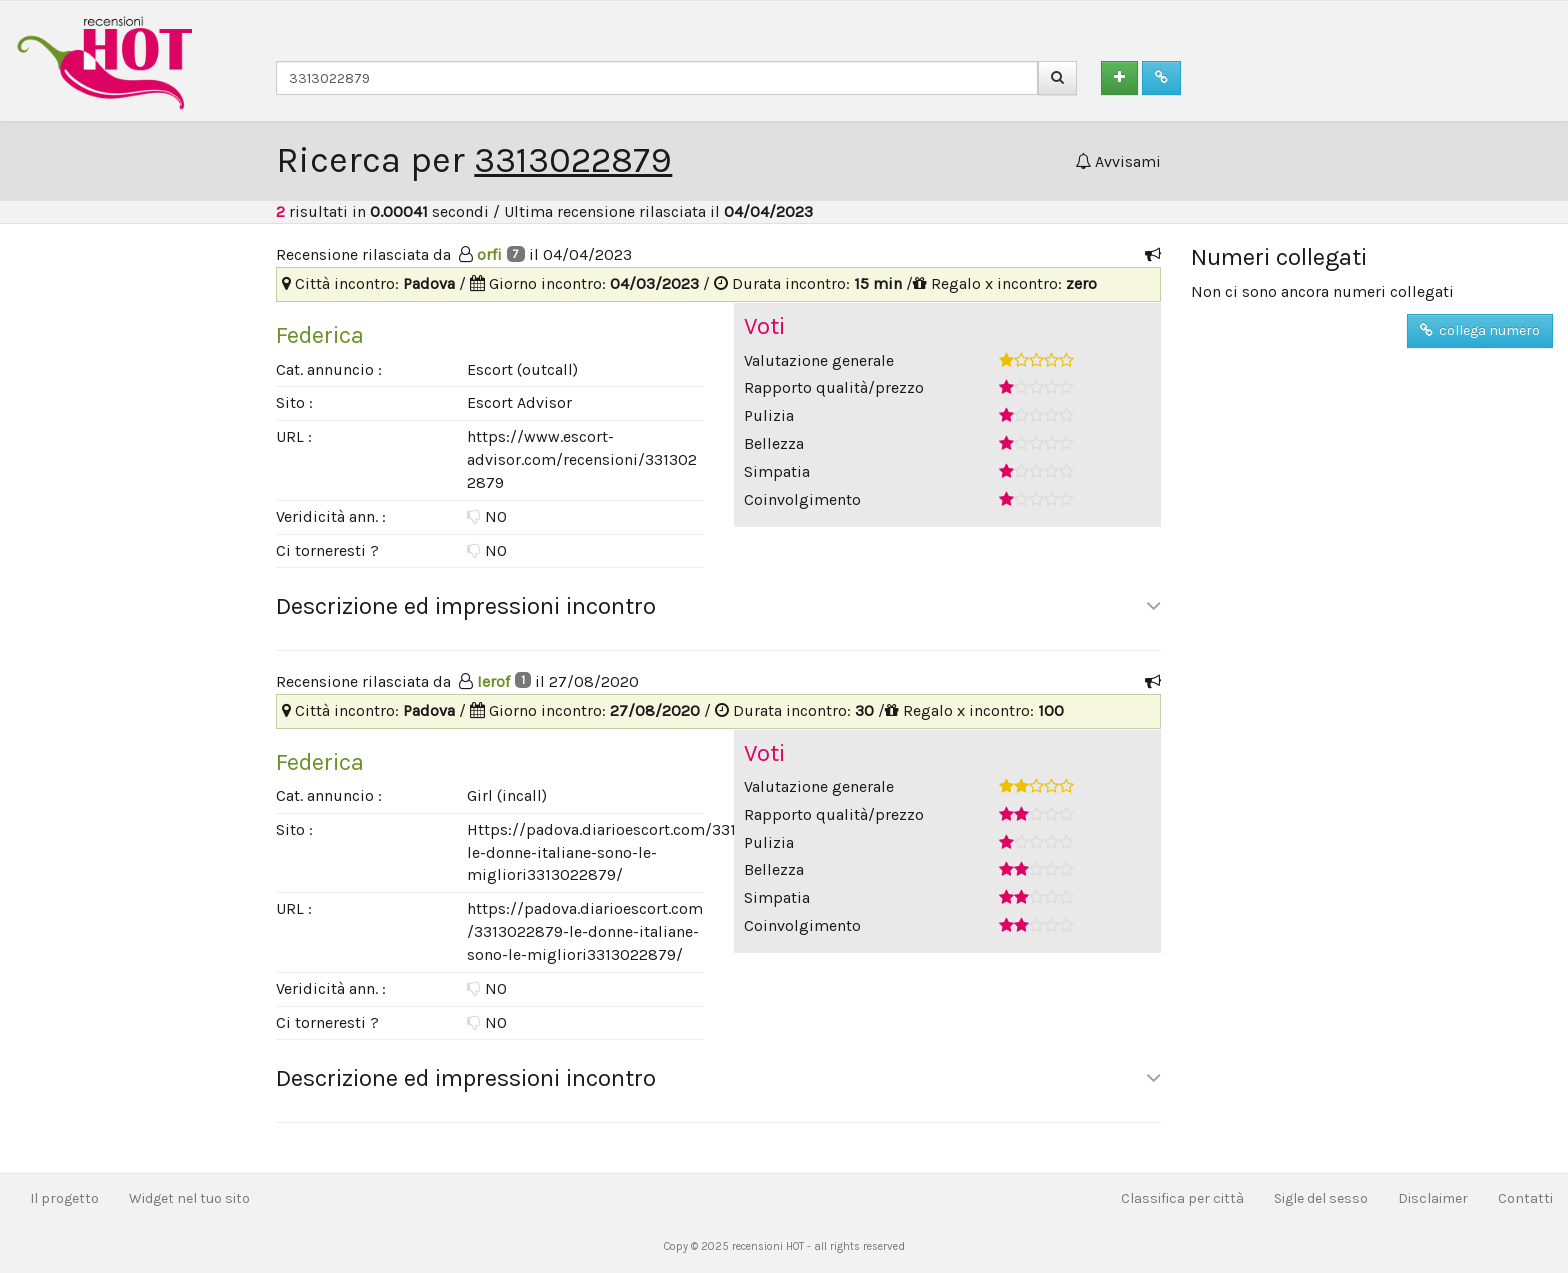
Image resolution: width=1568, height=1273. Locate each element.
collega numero (1480, 330)
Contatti (1525, 1198)
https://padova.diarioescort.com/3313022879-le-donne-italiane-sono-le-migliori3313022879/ (585, 931)
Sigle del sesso (1321, 1198)
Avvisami (1118, 161)
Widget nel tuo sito (189, 1198)
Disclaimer (1433, 1198)
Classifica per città (1182, 1198)
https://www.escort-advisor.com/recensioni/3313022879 (582, 459)
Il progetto (64, 1198)
